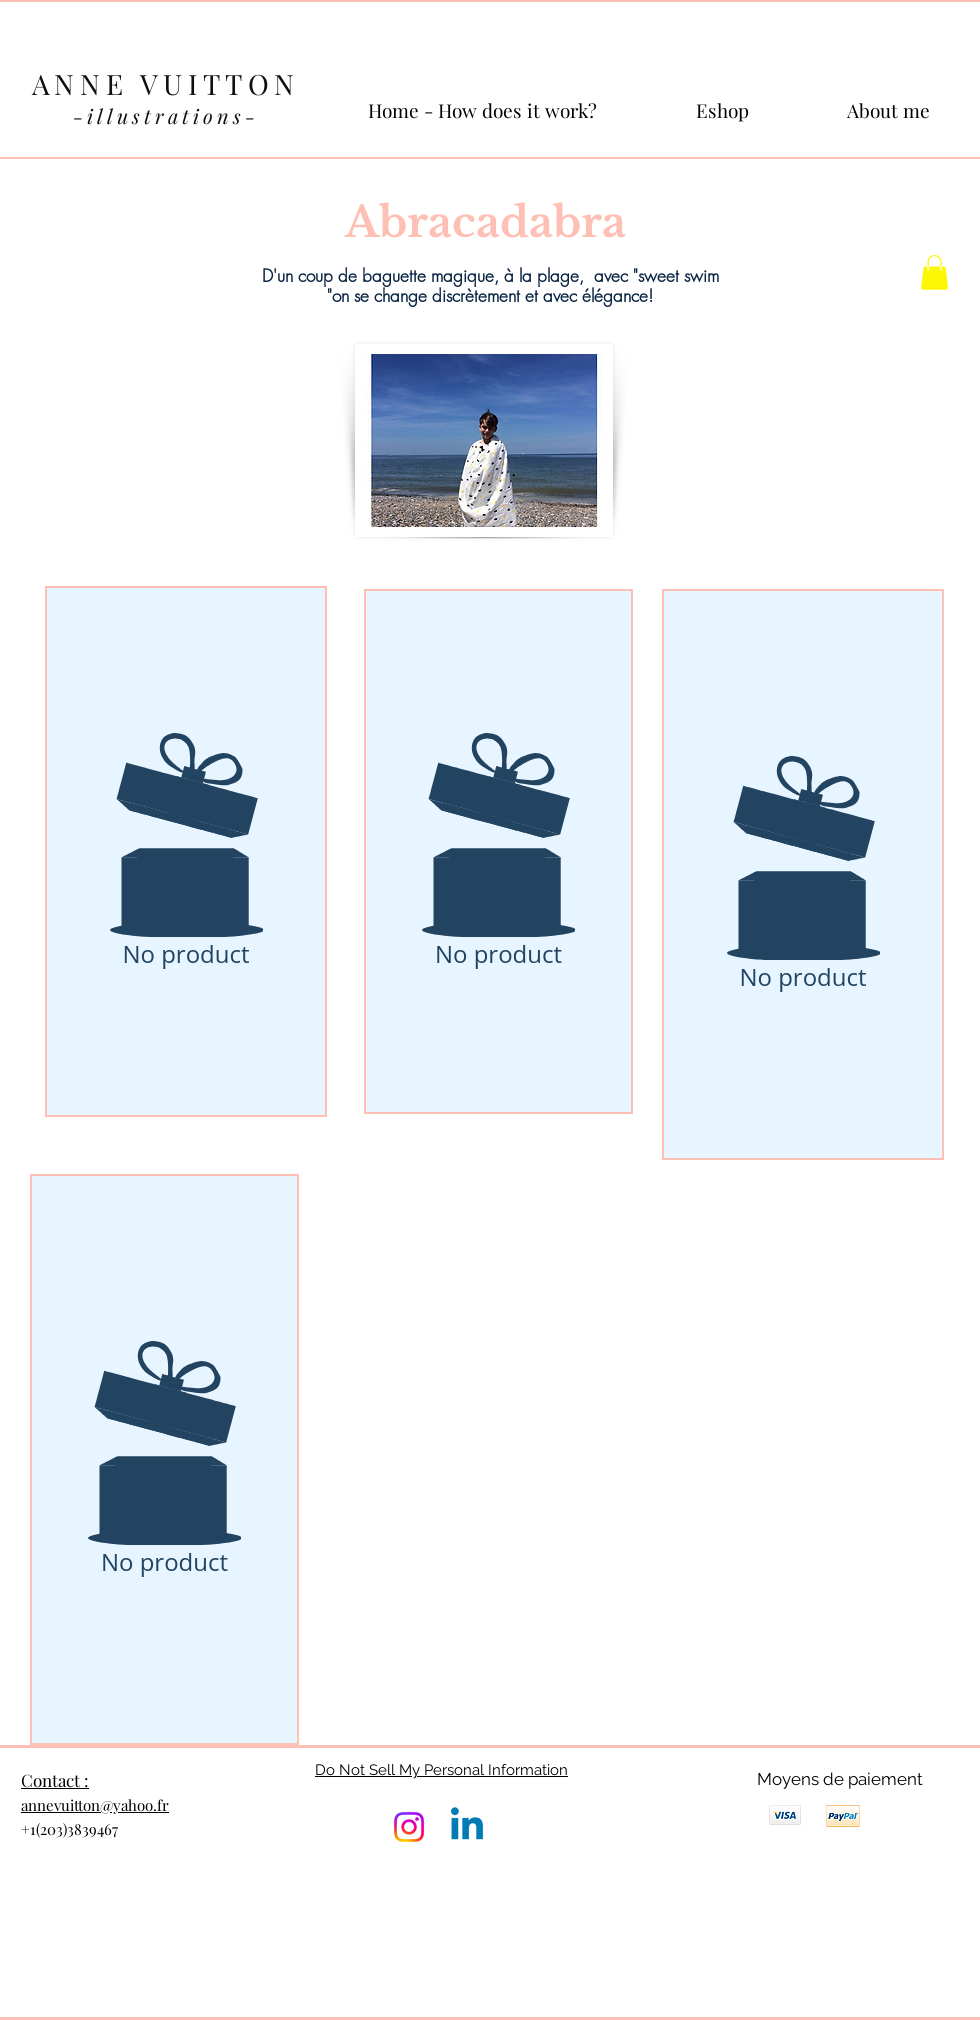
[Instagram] (409, 1827)
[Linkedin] (467, 1827)
